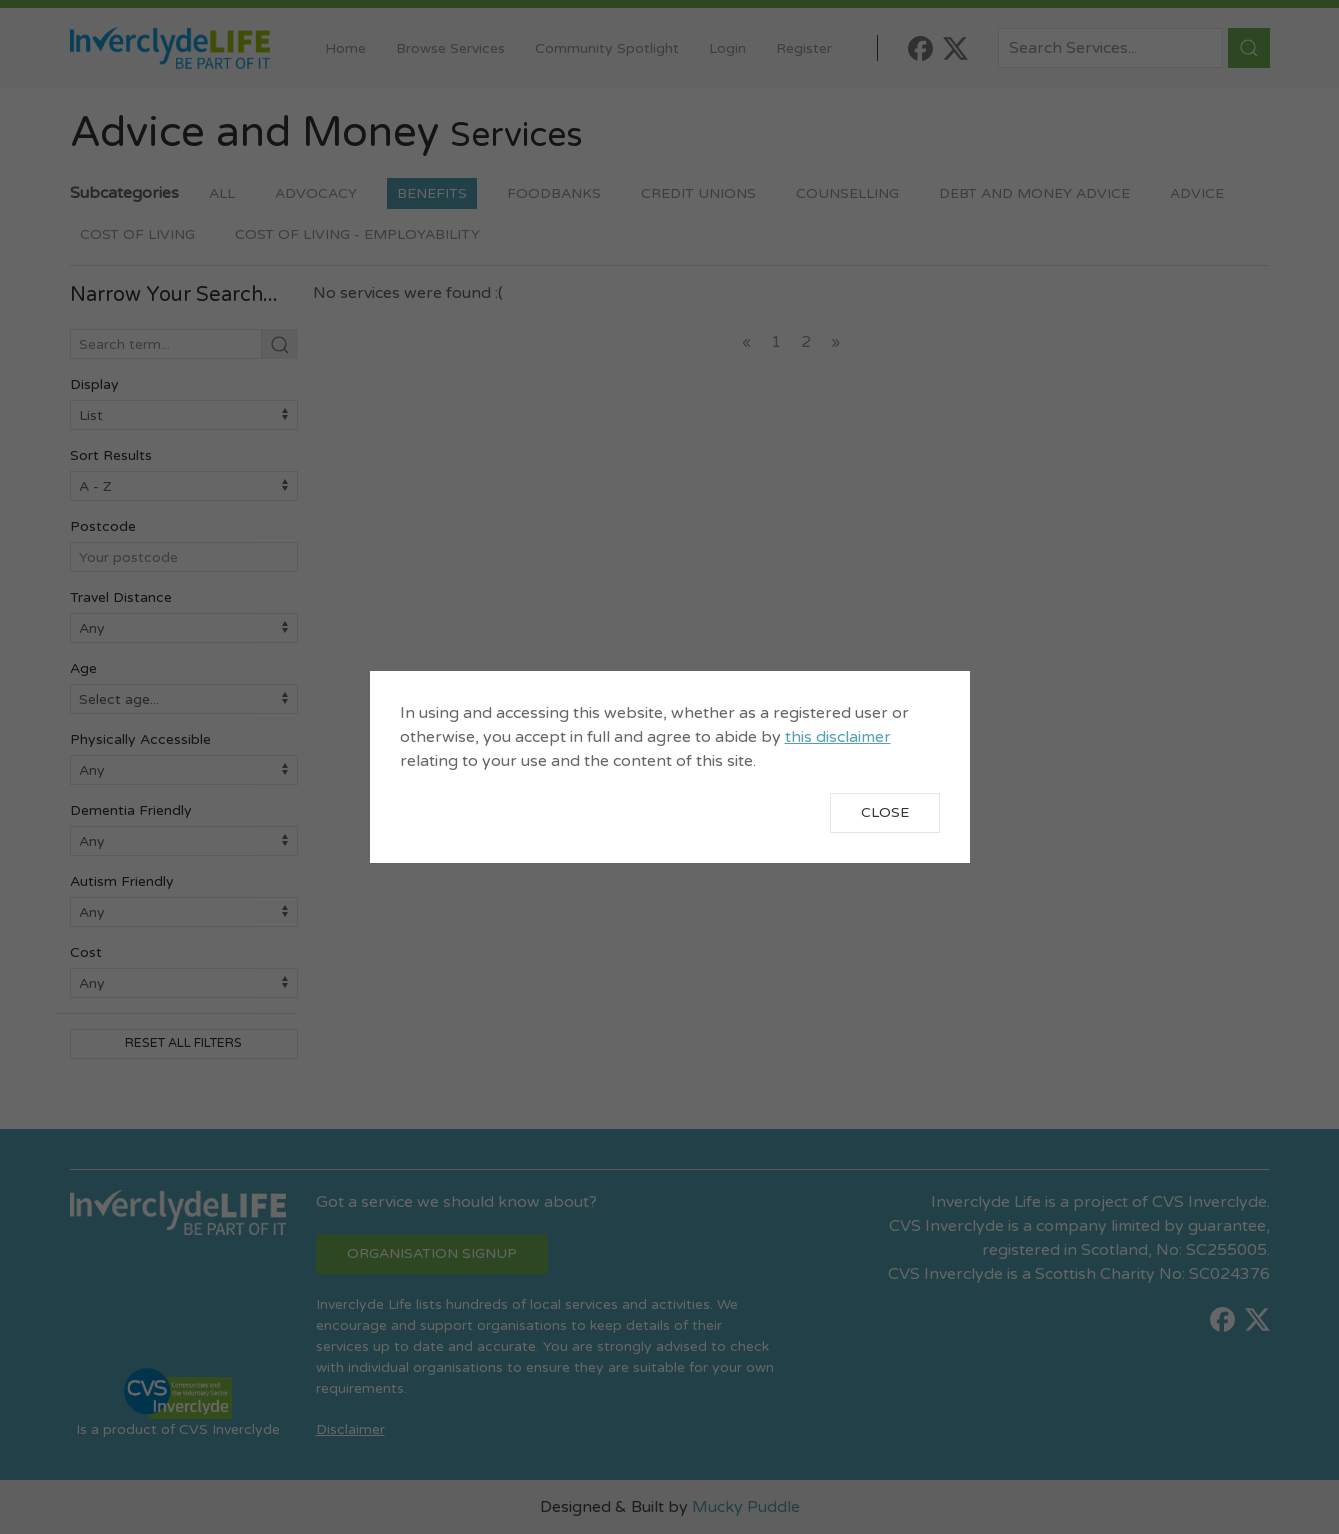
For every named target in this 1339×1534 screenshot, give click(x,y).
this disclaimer (838, 737)
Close (885, 812)
